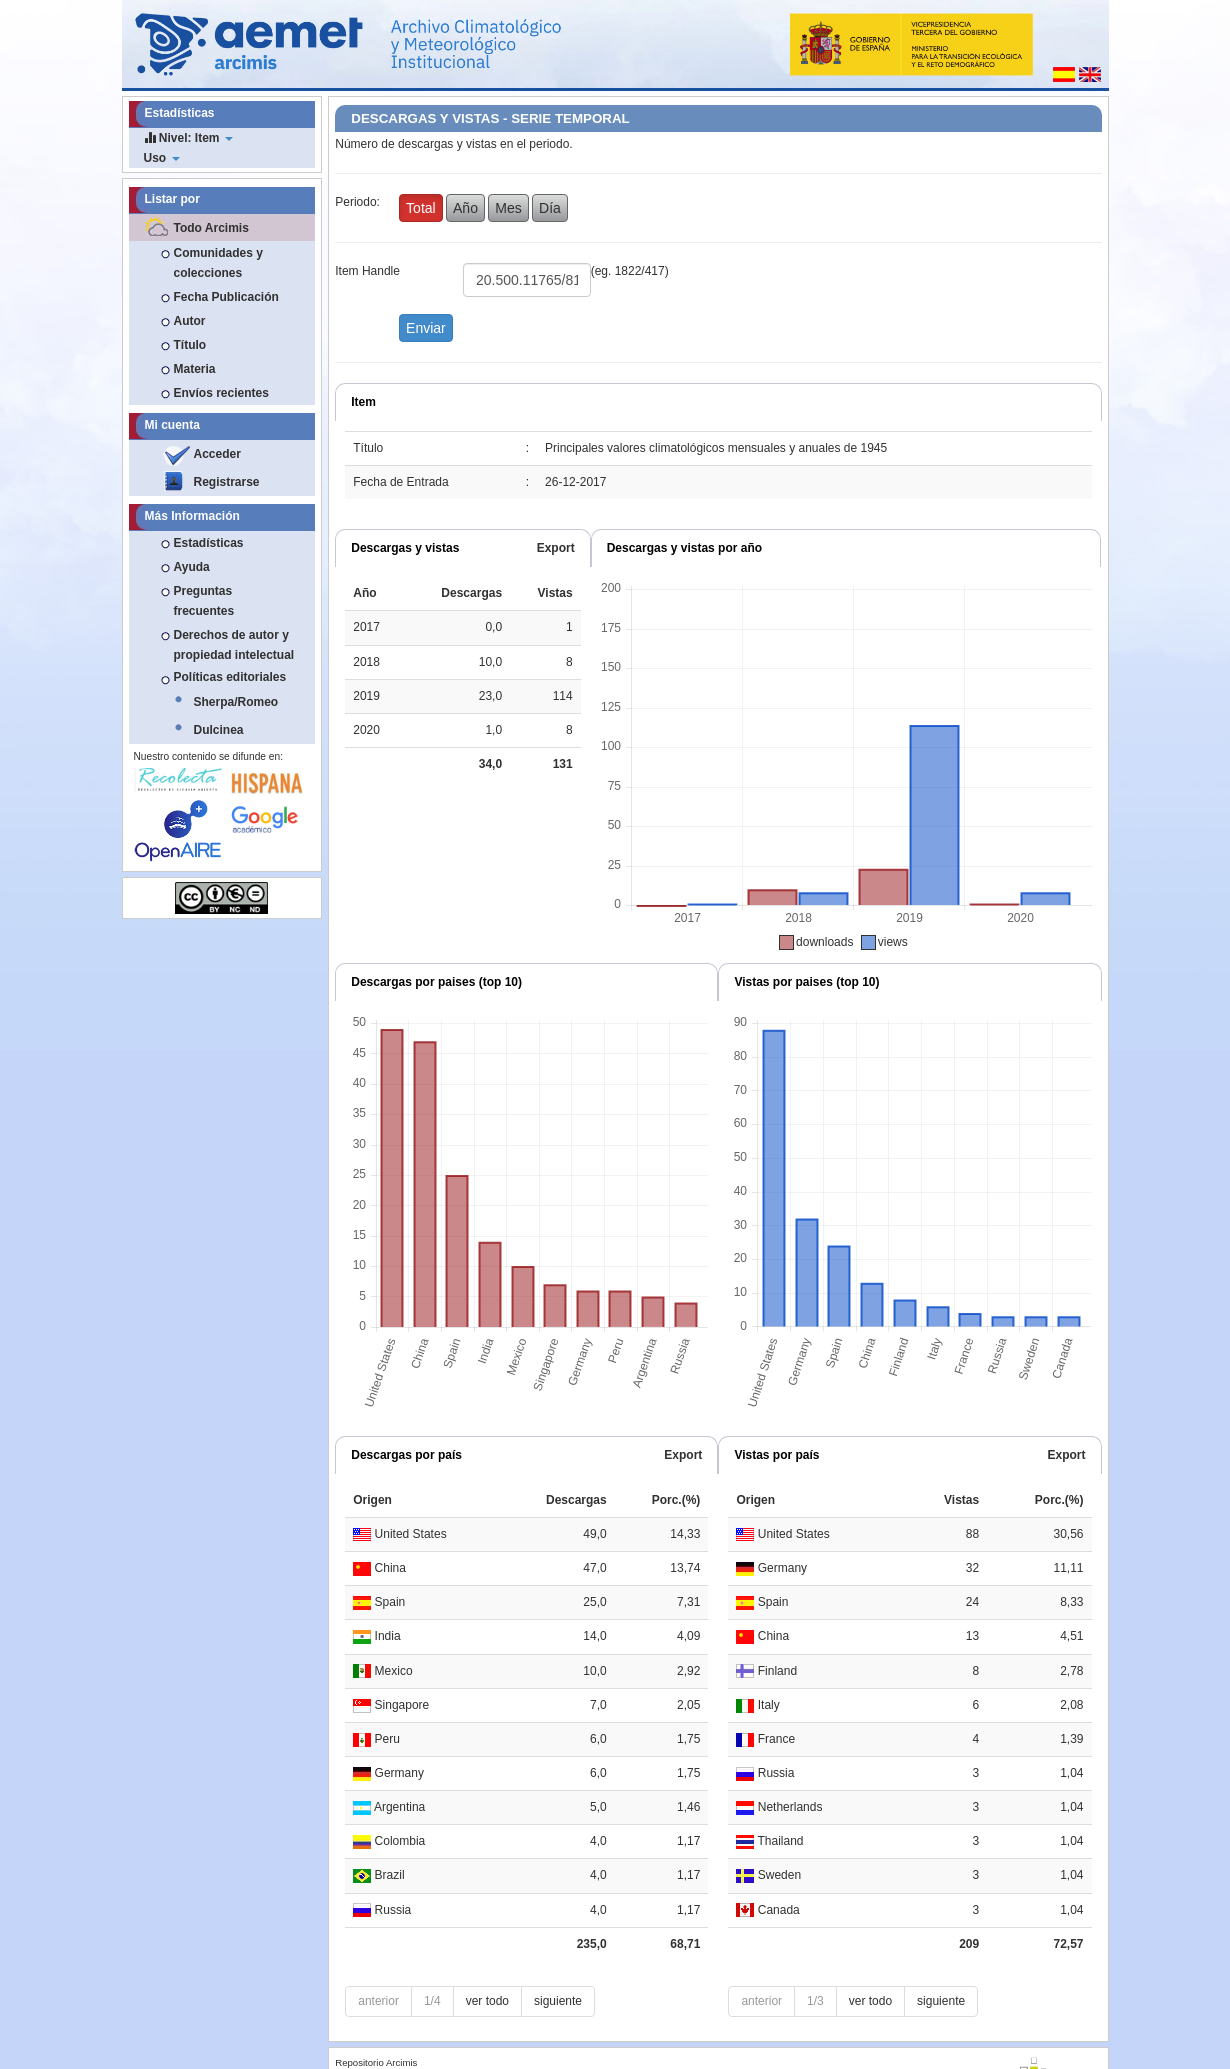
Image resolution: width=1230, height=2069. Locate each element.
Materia (195, 369)
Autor (190, 321)
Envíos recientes (221, 393)
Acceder (217, 454)
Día (550, 208)
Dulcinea (219, 730)
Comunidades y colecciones (218, 263)
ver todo (487, 2001)
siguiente (558, 2001)
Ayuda (192, 567)
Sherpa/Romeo (236, 702)
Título (190, 345)
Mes (508, 208)
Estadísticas (209, 543)
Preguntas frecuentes (204, 601)
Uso (162, 158)
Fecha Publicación (226, 297)
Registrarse (227, 482)
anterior (378, 2001)
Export (556, 548)
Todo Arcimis (211, 228)
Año (465, 208)
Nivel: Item (188, 137)
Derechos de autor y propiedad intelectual (234, 645)
